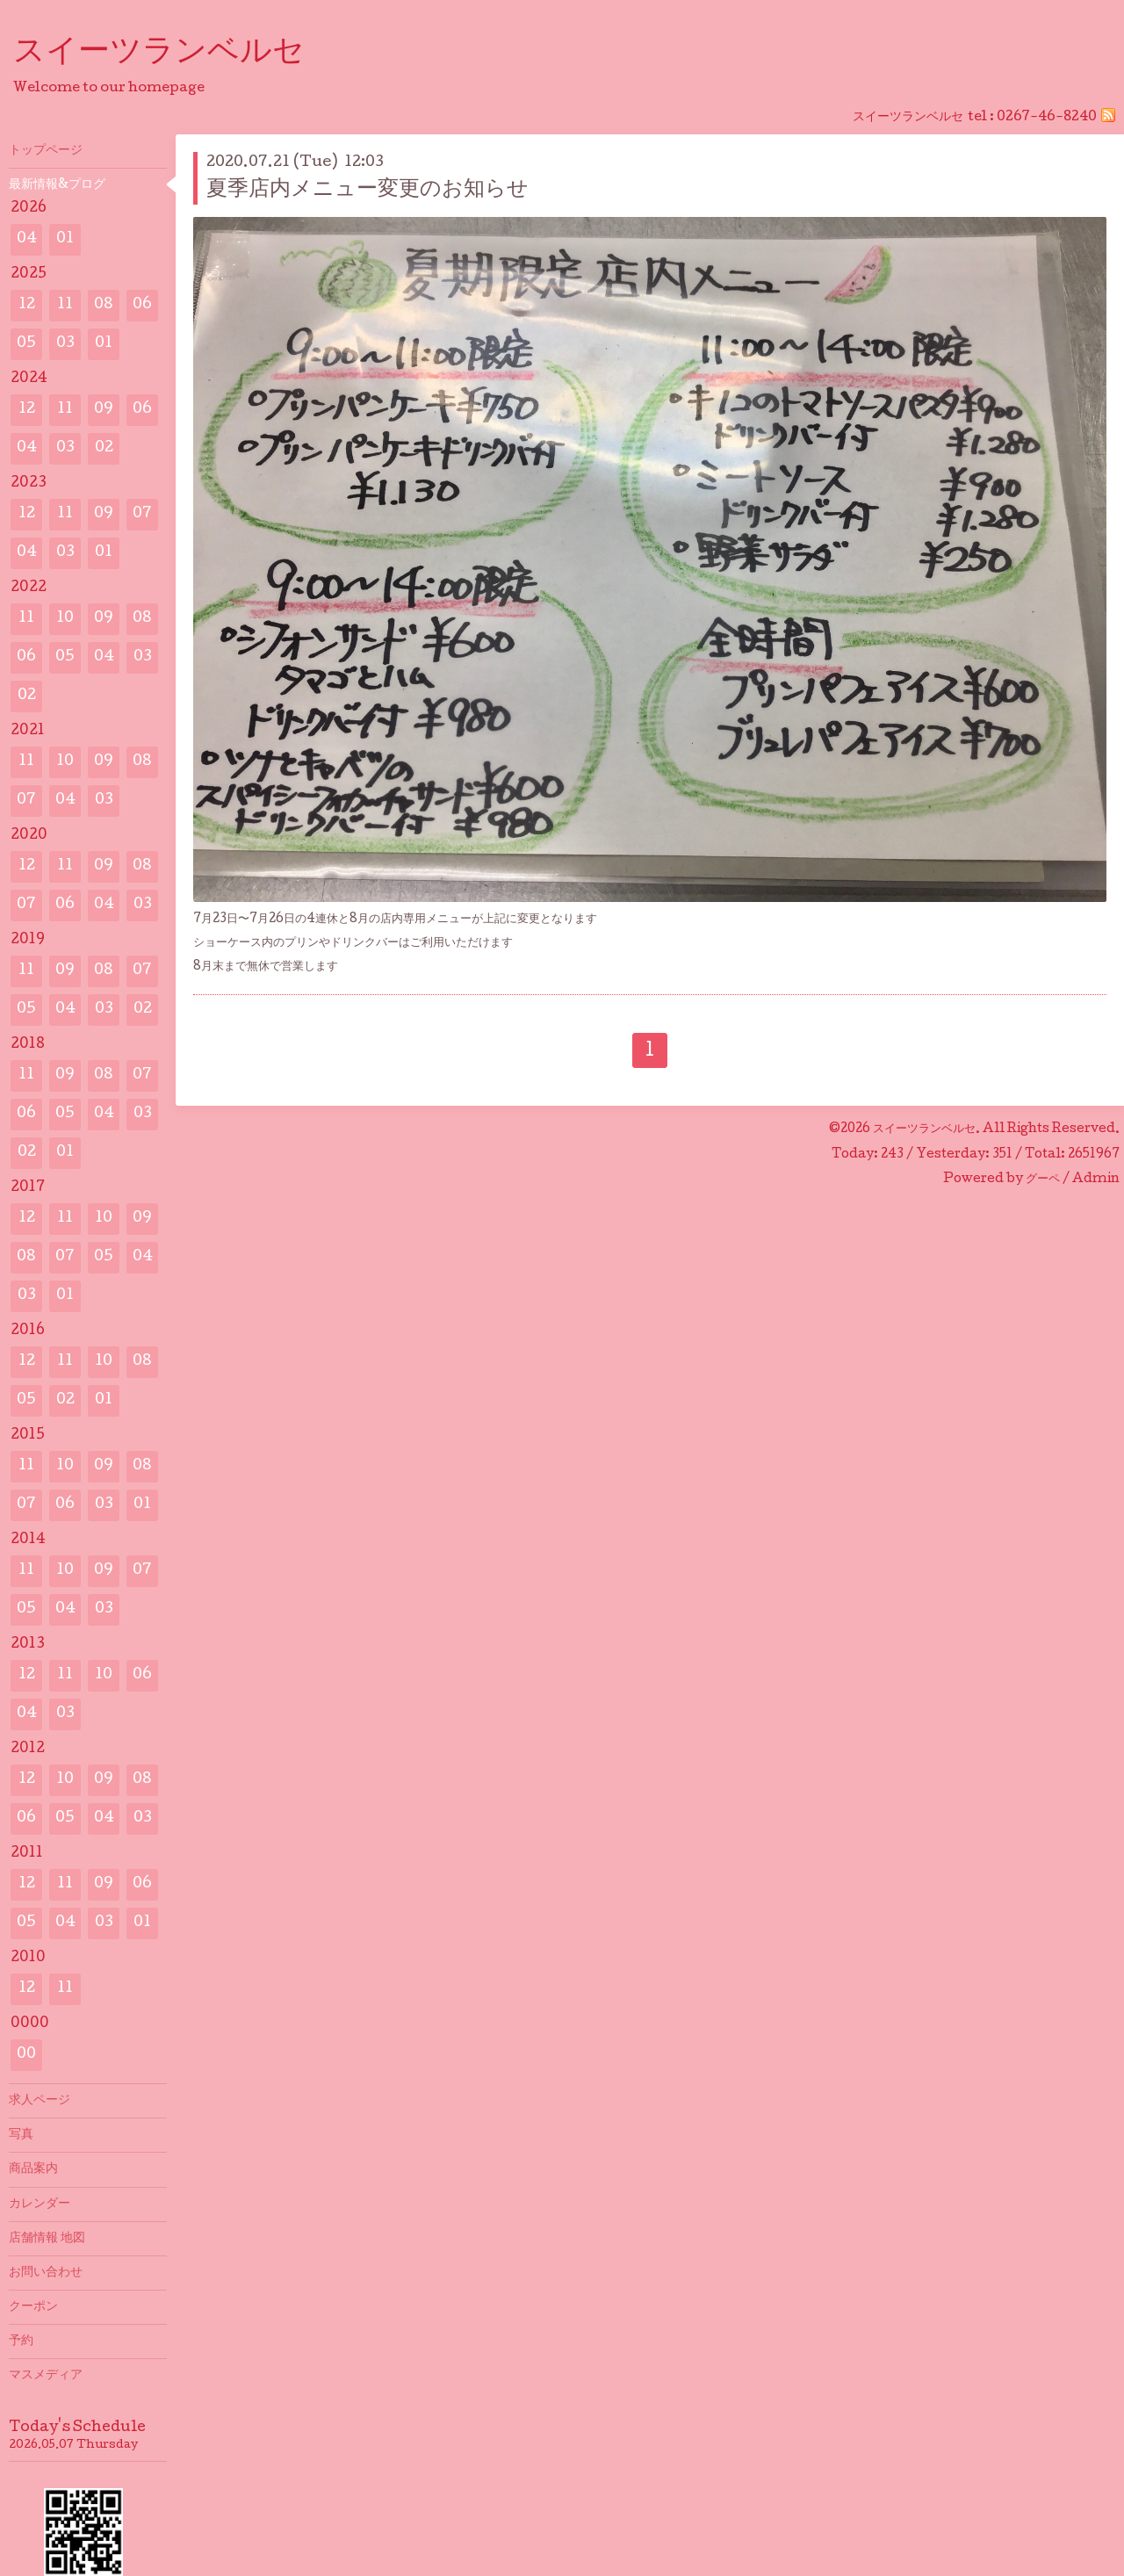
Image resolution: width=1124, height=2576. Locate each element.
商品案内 (33, 2169)
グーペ (1043, 1179)
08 (103, 305)
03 (65, 343)
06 (142, 305)
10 (65, 618)
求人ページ (39, 2101)
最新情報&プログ (57, 185)
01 (65, 239)
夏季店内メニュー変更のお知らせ (367, 190)
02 (104, 448)
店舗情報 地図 (47, 2239)
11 (65, 305)
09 (103, 409)
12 (26, 305)
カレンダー (39, 2204)
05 (26, 343)
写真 (21, 2135)
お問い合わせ (46, 2273)
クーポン (33, 2307)
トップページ (46, 151)
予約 (21, 2341)
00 (26, 2054)
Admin (1096, 1179)
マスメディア (46, 2376)
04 (27, 239)
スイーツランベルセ (174, 53)
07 (142, 514)
